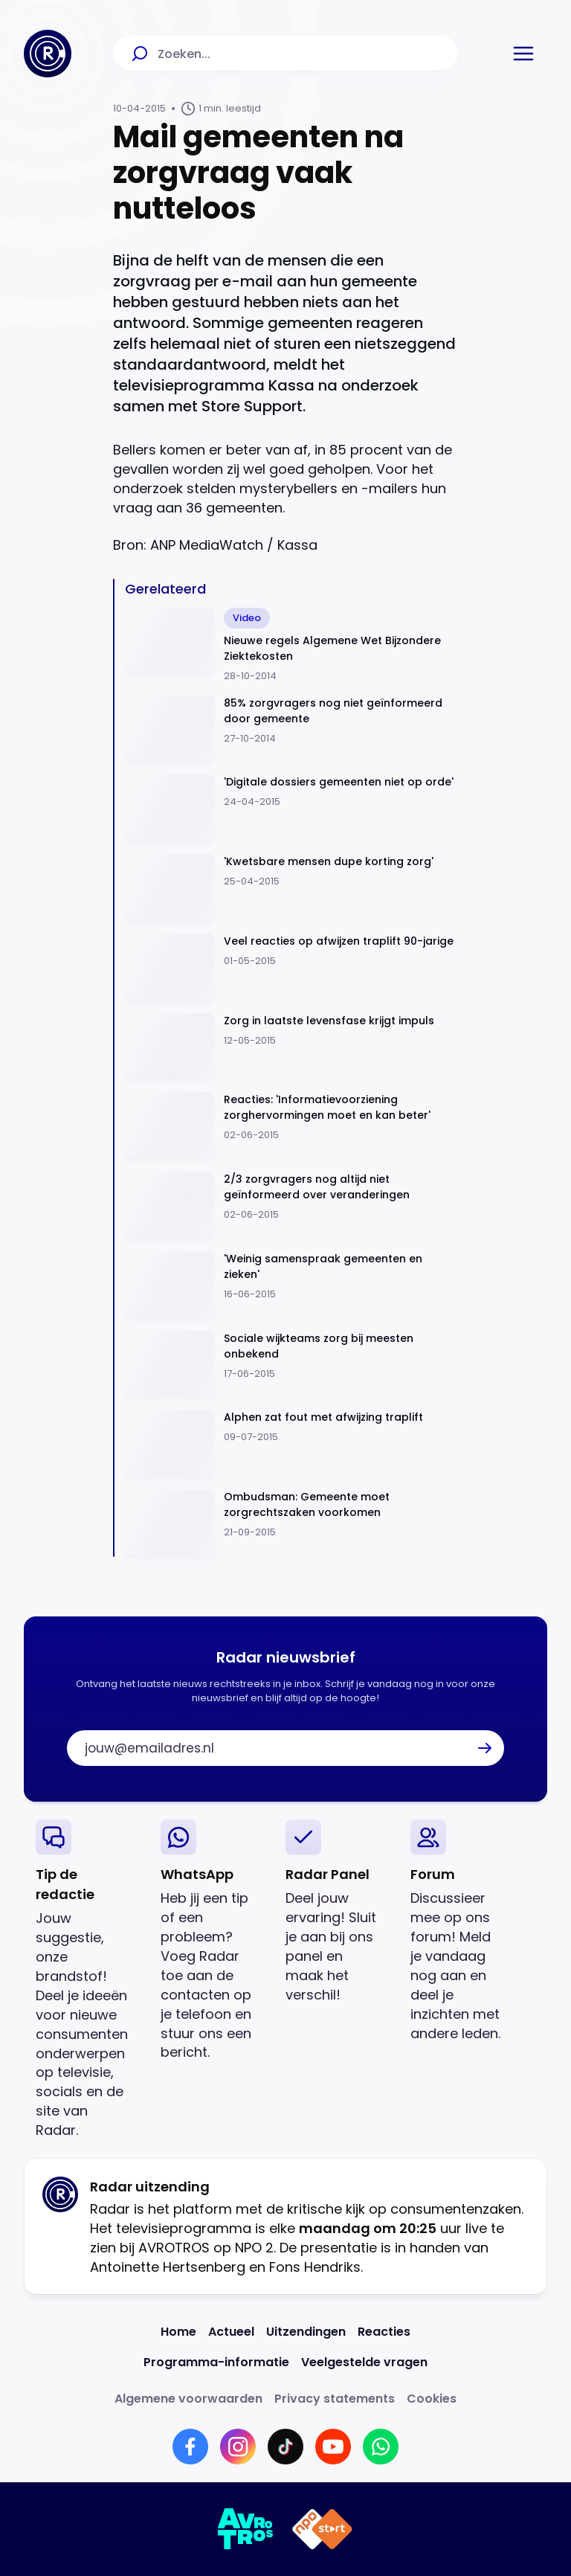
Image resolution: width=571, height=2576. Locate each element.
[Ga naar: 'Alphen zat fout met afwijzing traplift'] (291, 1443)
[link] (86, 1979)
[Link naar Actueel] (231, 2331)
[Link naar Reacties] (384, 2331)
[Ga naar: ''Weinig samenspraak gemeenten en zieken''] (291, 1285)
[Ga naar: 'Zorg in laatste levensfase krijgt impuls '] (291, 1047)
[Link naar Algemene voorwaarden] (188, 2398)
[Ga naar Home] (47, 53)
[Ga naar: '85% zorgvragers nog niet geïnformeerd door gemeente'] (291, 729)
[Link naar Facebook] (190, 2446)
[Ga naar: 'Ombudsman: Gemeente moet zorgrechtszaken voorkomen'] (291, 1523)
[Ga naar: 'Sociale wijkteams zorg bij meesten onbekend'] (291, 1364)
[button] (523, 53)
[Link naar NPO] (322, 2529)
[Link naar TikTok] (285, 2446)
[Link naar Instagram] (238, 2446)
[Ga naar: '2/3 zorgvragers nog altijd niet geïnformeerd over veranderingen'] (291, 1205)
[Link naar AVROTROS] (246, 2529)
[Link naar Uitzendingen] (306, 2331)
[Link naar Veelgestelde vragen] (364, 2362)
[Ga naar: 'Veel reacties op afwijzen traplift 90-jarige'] (291, 967)
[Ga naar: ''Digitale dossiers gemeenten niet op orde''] (291, 808)
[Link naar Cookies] (432, 2398)
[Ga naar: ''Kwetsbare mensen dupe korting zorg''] (291, 888)
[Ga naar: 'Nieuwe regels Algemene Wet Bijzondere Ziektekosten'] (291, 646)
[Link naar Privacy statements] (334, 2398)
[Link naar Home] (178, 2331)
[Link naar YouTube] (333, 2446)
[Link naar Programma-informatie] (216, 2362)
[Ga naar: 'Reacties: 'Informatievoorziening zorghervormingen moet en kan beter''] (291, 1126)
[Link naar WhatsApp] (381, 2446)
